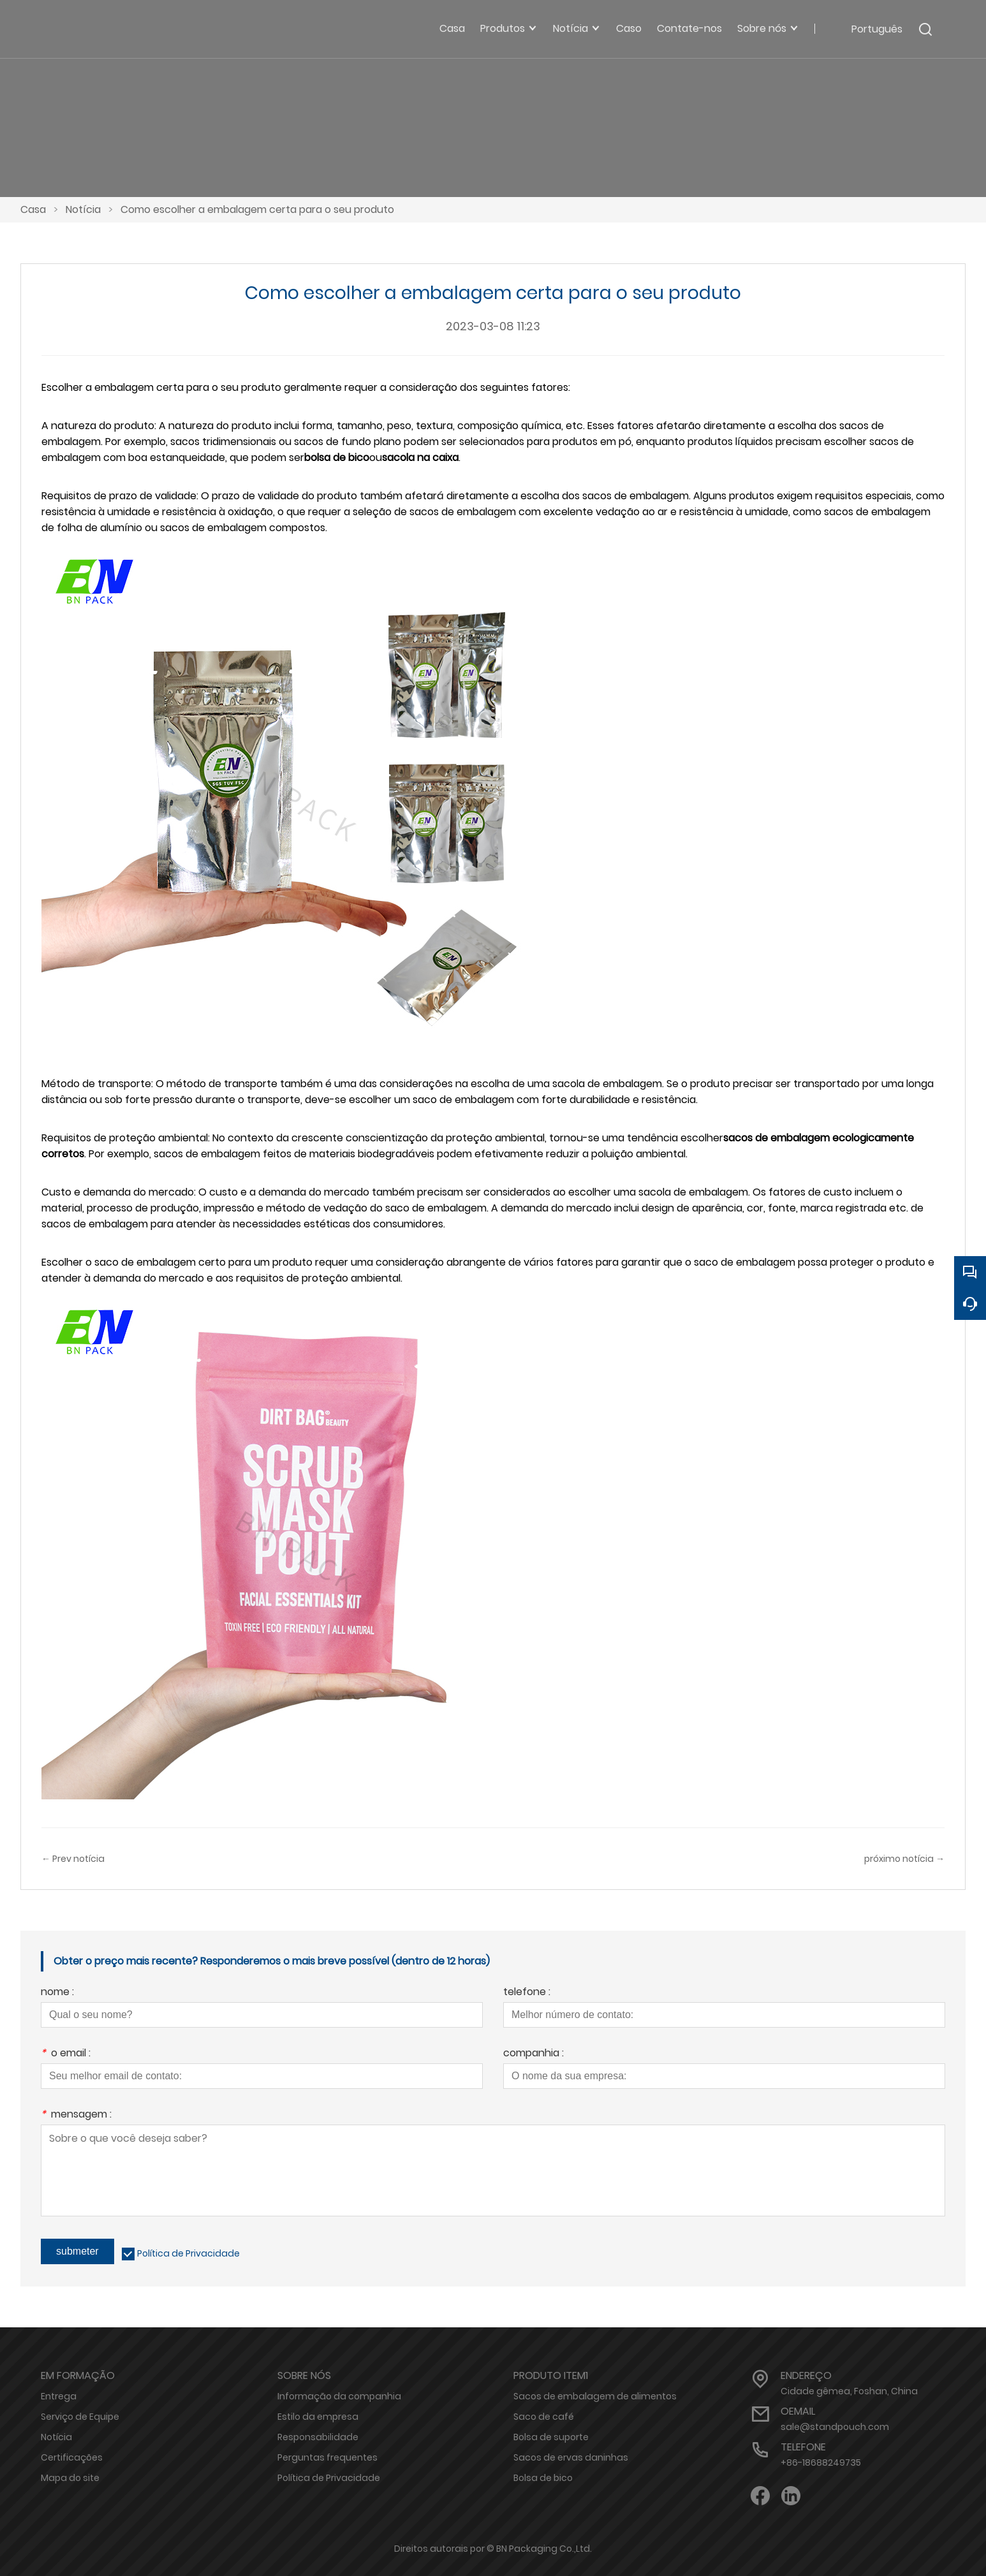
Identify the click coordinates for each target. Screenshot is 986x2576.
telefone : (526, 1993)
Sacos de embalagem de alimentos (595, 2396)
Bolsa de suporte (551, 2437)
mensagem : (76, 2115)
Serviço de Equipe (80, 2416)
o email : (66, 2054)
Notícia (83, 209)
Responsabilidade (317, 2437)
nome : (57, 1993)
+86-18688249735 (821, 2462)
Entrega (59, 2396)
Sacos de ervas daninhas (570, 2457)
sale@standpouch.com (835, 2426)
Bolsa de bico (543, 2477)
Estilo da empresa (317, 2416)
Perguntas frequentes (327, 2457)
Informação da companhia (339, 2396)
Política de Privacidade (188, 2253)
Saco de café (543, 2416)
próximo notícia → (904, 1858)
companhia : (533, 2054)
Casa (33, 209)
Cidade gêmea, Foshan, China (849, 2391)
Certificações (72, 2457)
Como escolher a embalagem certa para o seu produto (257, 209)
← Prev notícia (73, 1858)
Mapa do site (70, 2477)
